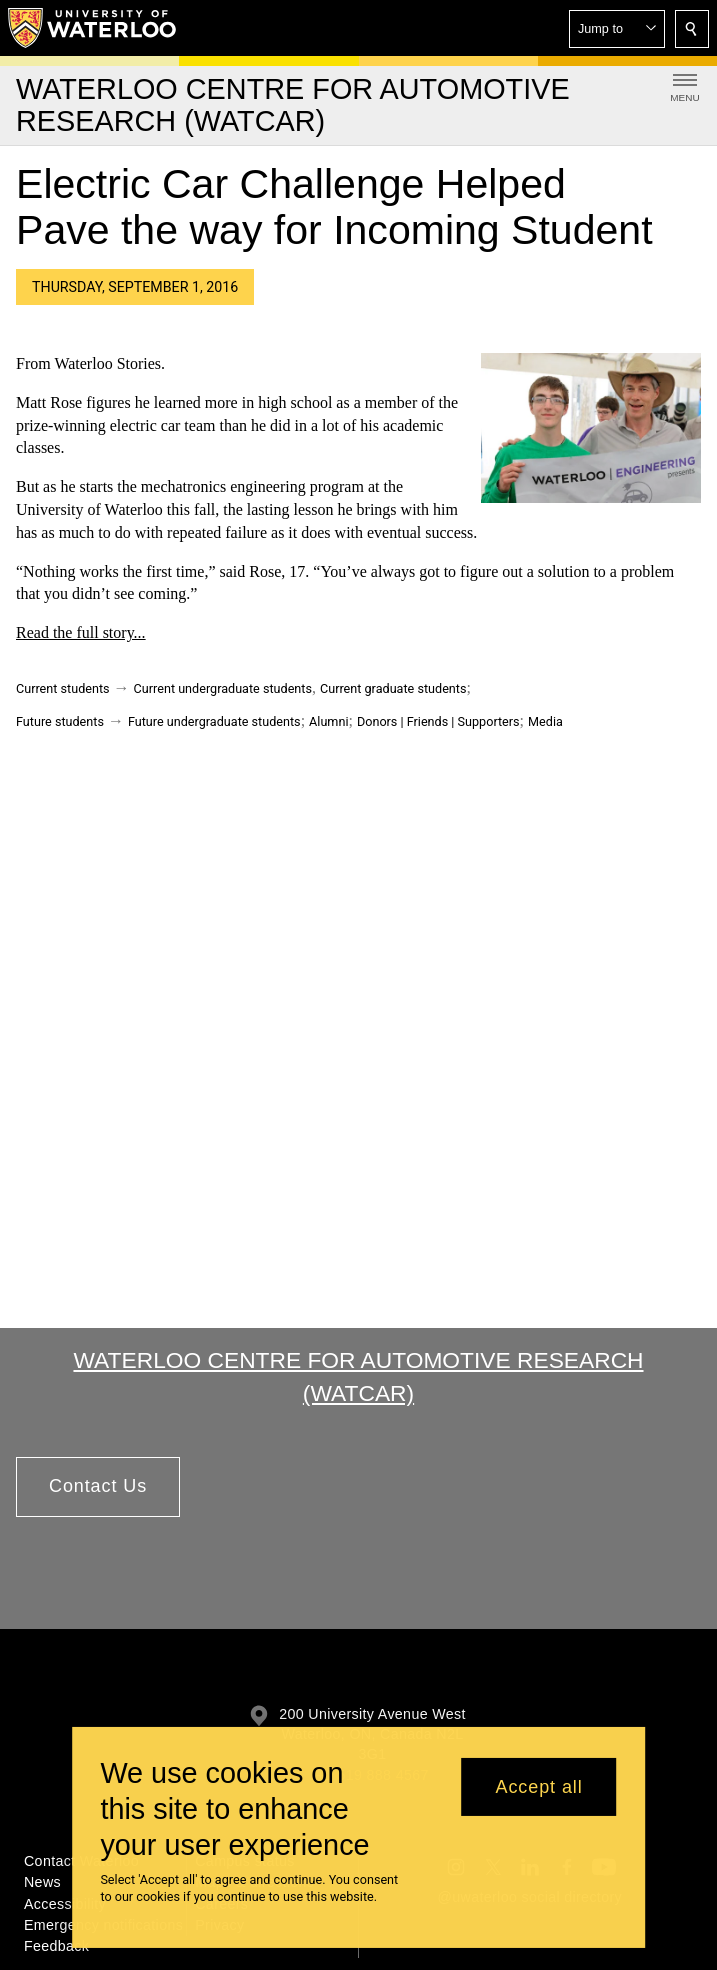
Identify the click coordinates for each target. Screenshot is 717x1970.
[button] (617, 29)
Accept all (539, 1787)
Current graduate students (393, 688)
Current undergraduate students (223, 688)
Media (545, 721)
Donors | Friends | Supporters (438, 721)
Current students (63, 688)
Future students (60, 721)
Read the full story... (81, 632)
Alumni (328, 721)
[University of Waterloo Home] (93, 28)
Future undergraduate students (214, 721)
